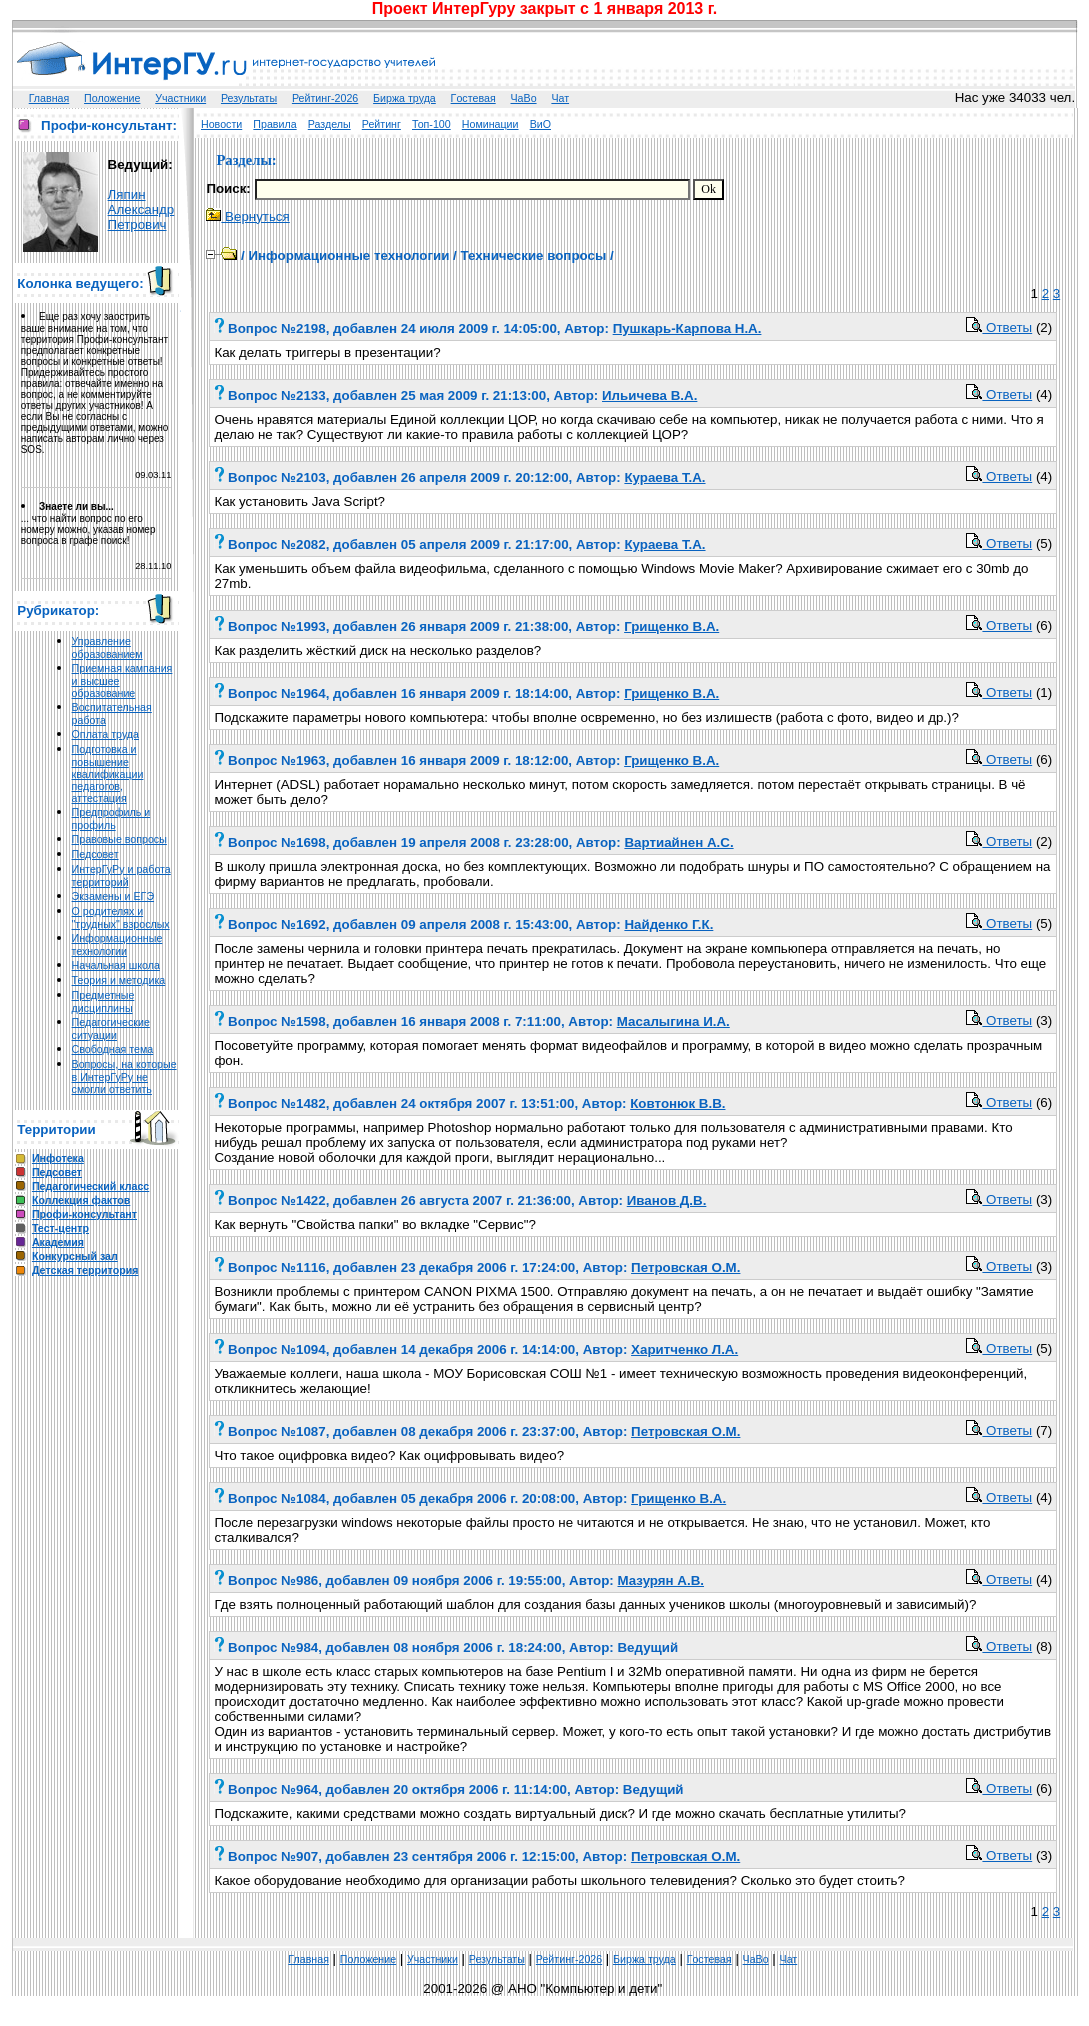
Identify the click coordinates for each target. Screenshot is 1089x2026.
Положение (112, 98)
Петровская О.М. (685, 1267)
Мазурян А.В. (661, 1580)
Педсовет (95, 854)
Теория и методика (119, 980)
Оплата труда (105, 734)
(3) (1044, 1020)
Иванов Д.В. (667, 1200)
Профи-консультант (84, 1214)
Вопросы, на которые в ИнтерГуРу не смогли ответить (124, 1076)
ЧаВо (524, 98)
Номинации (490, 124)
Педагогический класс (90, 1186)
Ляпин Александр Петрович (141, 209)
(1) (1044, 692)
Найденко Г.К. (668, 924)
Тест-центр (60, 1228)
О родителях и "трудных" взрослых (121, 917)
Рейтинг (381, 124)
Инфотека (58, 1158)
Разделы (329, 124)
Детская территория (85, 1270)
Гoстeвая (473, 98)
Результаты (249, 98)
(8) (1044, 1646)
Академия (58, 1242)
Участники (180, 98)
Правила (274, 124)
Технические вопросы (533, 255)
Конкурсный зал (75, 1256)
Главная (49, 98)
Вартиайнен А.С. (678, 842)
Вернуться (247, 216)
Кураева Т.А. (664, 477)
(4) (1044, 394)
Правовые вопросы (119, 839)
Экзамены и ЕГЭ (113, 896)
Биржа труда (404, 98)
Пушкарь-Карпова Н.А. (687, 328)
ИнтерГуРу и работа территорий (121, 875)
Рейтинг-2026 (325, 98)
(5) (1044, 543)
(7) (1044, 1430)
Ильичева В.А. (649, 395)
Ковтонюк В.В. (677, 1103)
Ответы (999, 327)
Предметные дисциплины (103, 1001)
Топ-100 (431, 124)
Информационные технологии (117, 944)
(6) (1044, 625)
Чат (560, 98)
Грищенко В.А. (671, 626)
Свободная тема (113, 1049)
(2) (1044, 327)
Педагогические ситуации (111, 1028)
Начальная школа (116, 965)
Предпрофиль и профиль (111, 818)
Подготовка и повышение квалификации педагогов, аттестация (108, 773)
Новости (221, 124)
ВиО (540, 124)
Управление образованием (107, 647)
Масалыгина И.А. (673, 1021)
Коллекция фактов (81, 1200)
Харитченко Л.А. (684, 1349)
